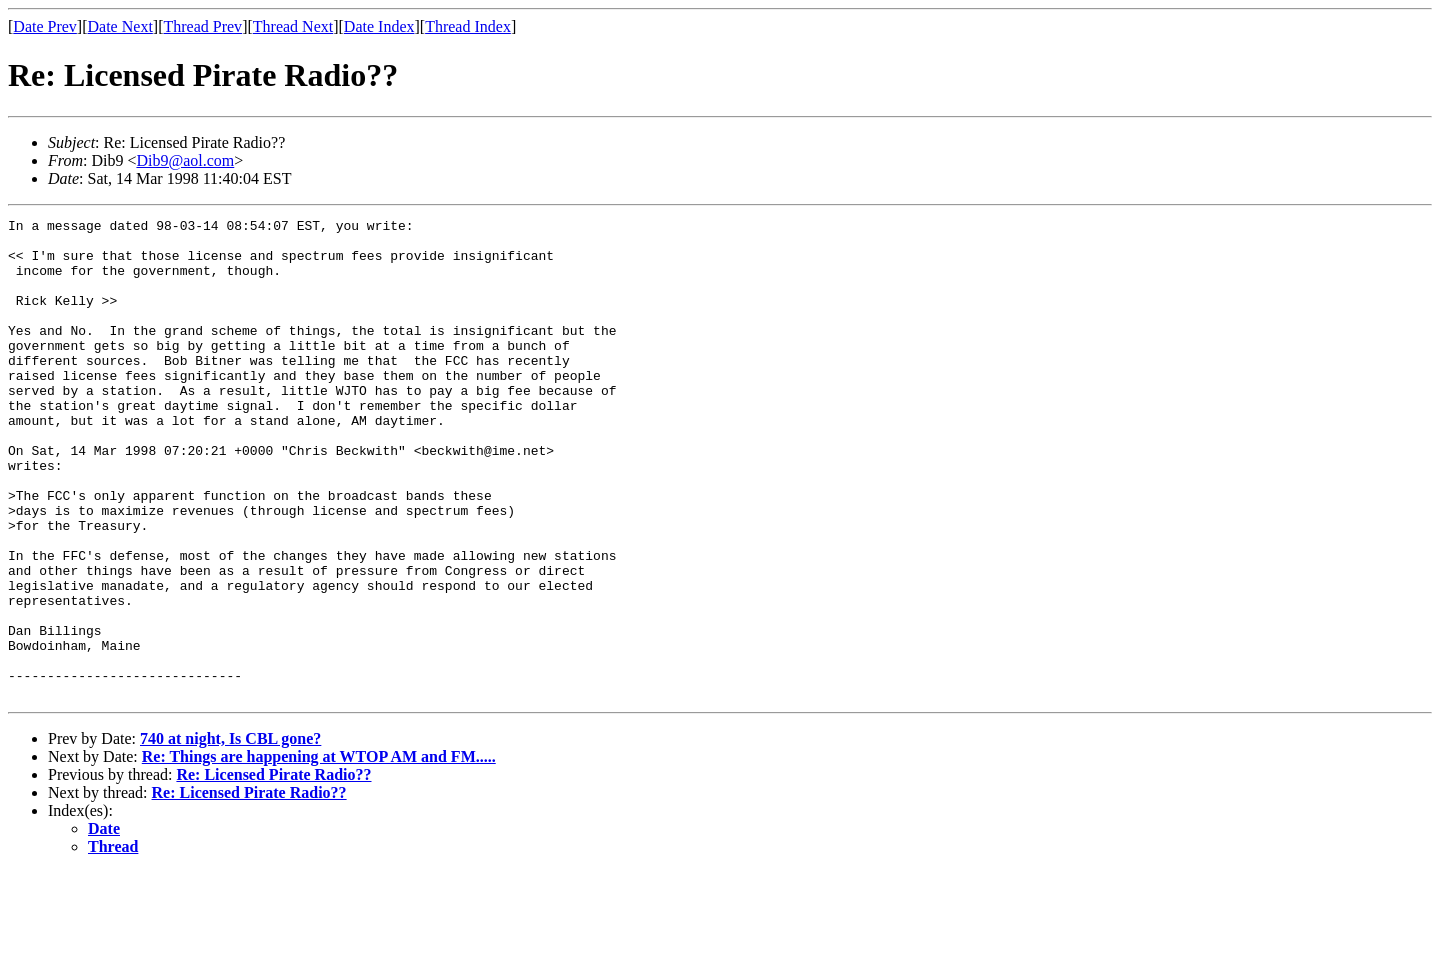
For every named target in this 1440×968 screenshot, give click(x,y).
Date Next (120, 26)
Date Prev (45, 26)
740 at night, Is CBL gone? (230, 834)
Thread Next (293, 26)
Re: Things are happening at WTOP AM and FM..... (319, 852)
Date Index (379, 26)
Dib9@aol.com (185, 160)
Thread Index (468, 26)
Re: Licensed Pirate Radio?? (273, 870)
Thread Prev (202, 26)
